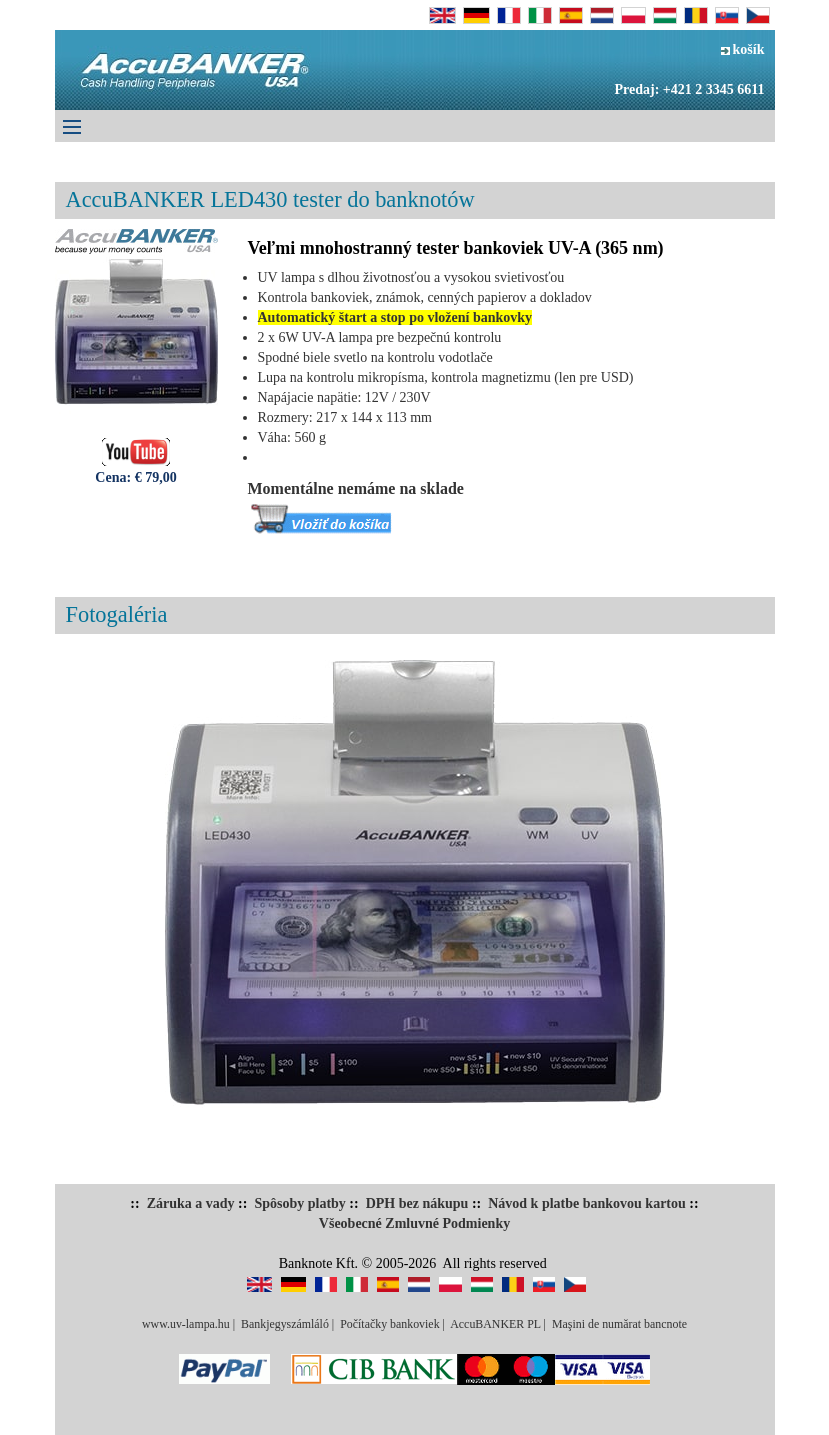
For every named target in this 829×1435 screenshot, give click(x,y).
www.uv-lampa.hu (186, 1324)
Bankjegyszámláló (285, 1324)
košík (743, 49)
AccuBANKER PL (495, 1324)
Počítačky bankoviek (389, 1324)
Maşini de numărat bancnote (619, 1324)
